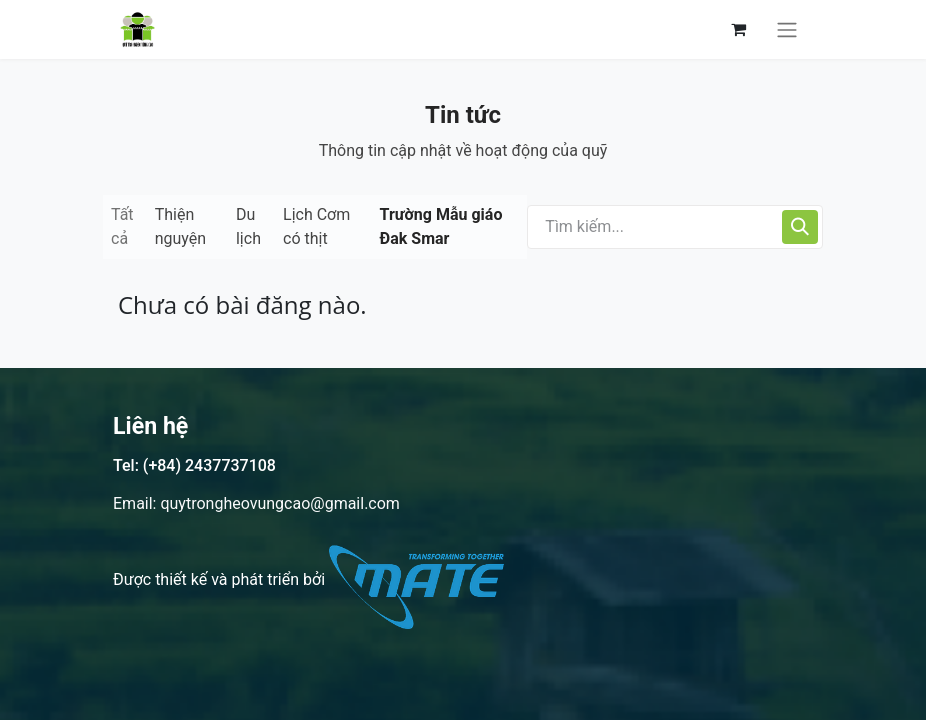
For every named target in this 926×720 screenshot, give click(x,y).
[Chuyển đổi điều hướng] (787, 29)
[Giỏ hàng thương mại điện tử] (738, 29)
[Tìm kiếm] (800, 227)
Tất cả (122, 226)
